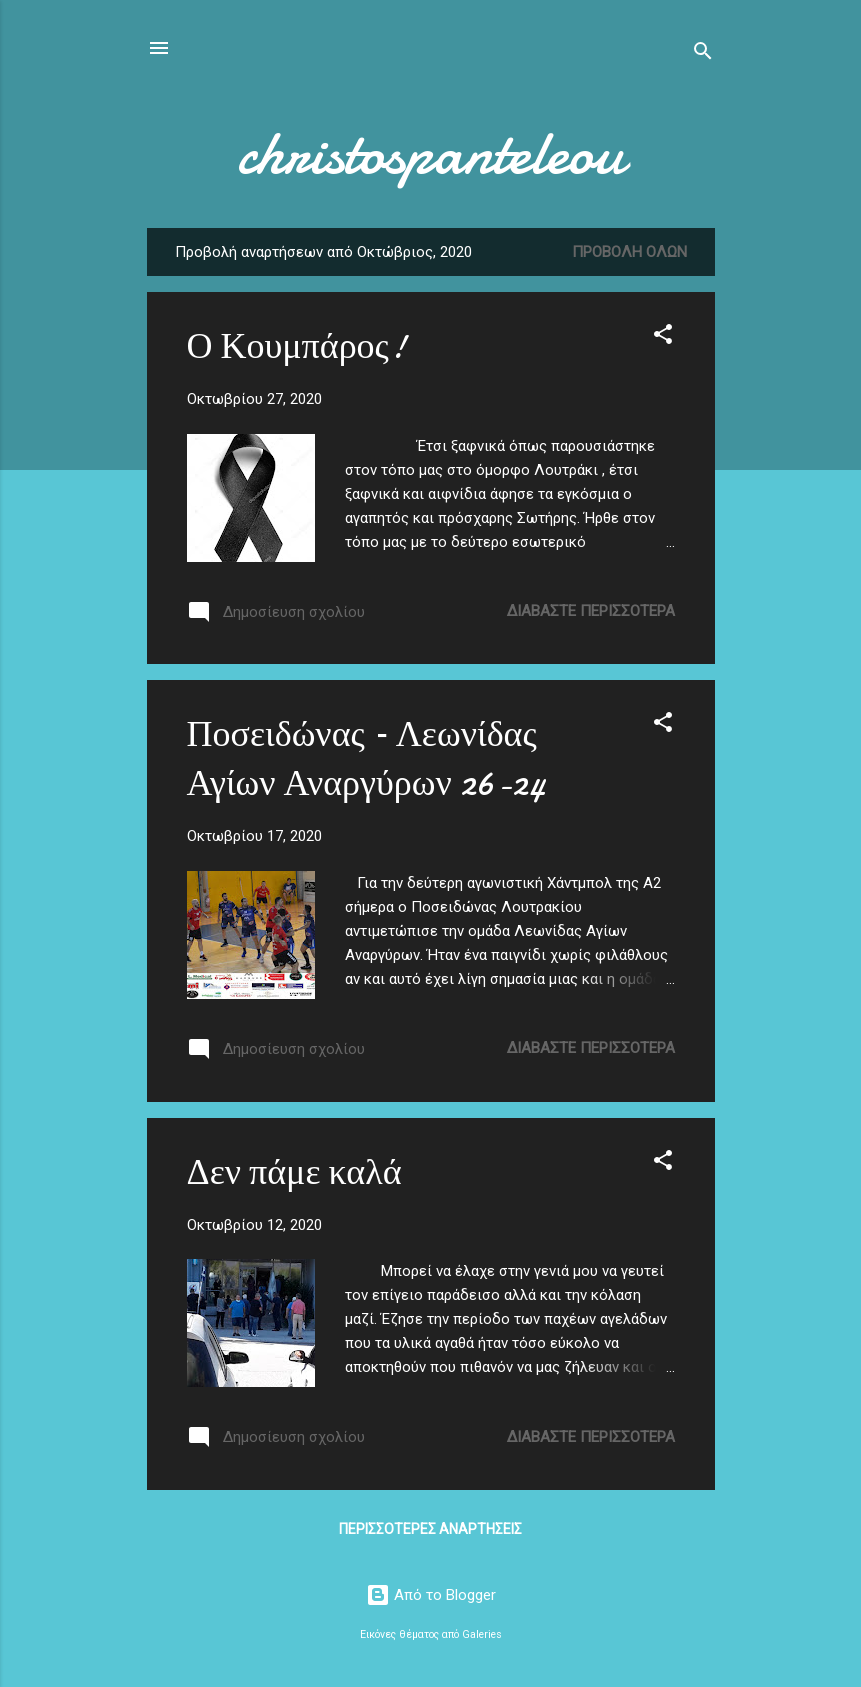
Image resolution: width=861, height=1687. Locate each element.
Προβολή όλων (629, 252)
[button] (663, 337)
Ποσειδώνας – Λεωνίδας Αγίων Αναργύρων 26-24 (366, 759)
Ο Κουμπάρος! (296, 346)
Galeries (482, 1634)
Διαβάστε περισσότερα (591, 611)
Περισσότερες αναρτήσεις (430, 1529)
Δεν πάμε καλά (294, 1172)
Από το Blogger (431, 1595)
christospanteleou (430, 153)
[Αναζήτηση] (703, 54)
